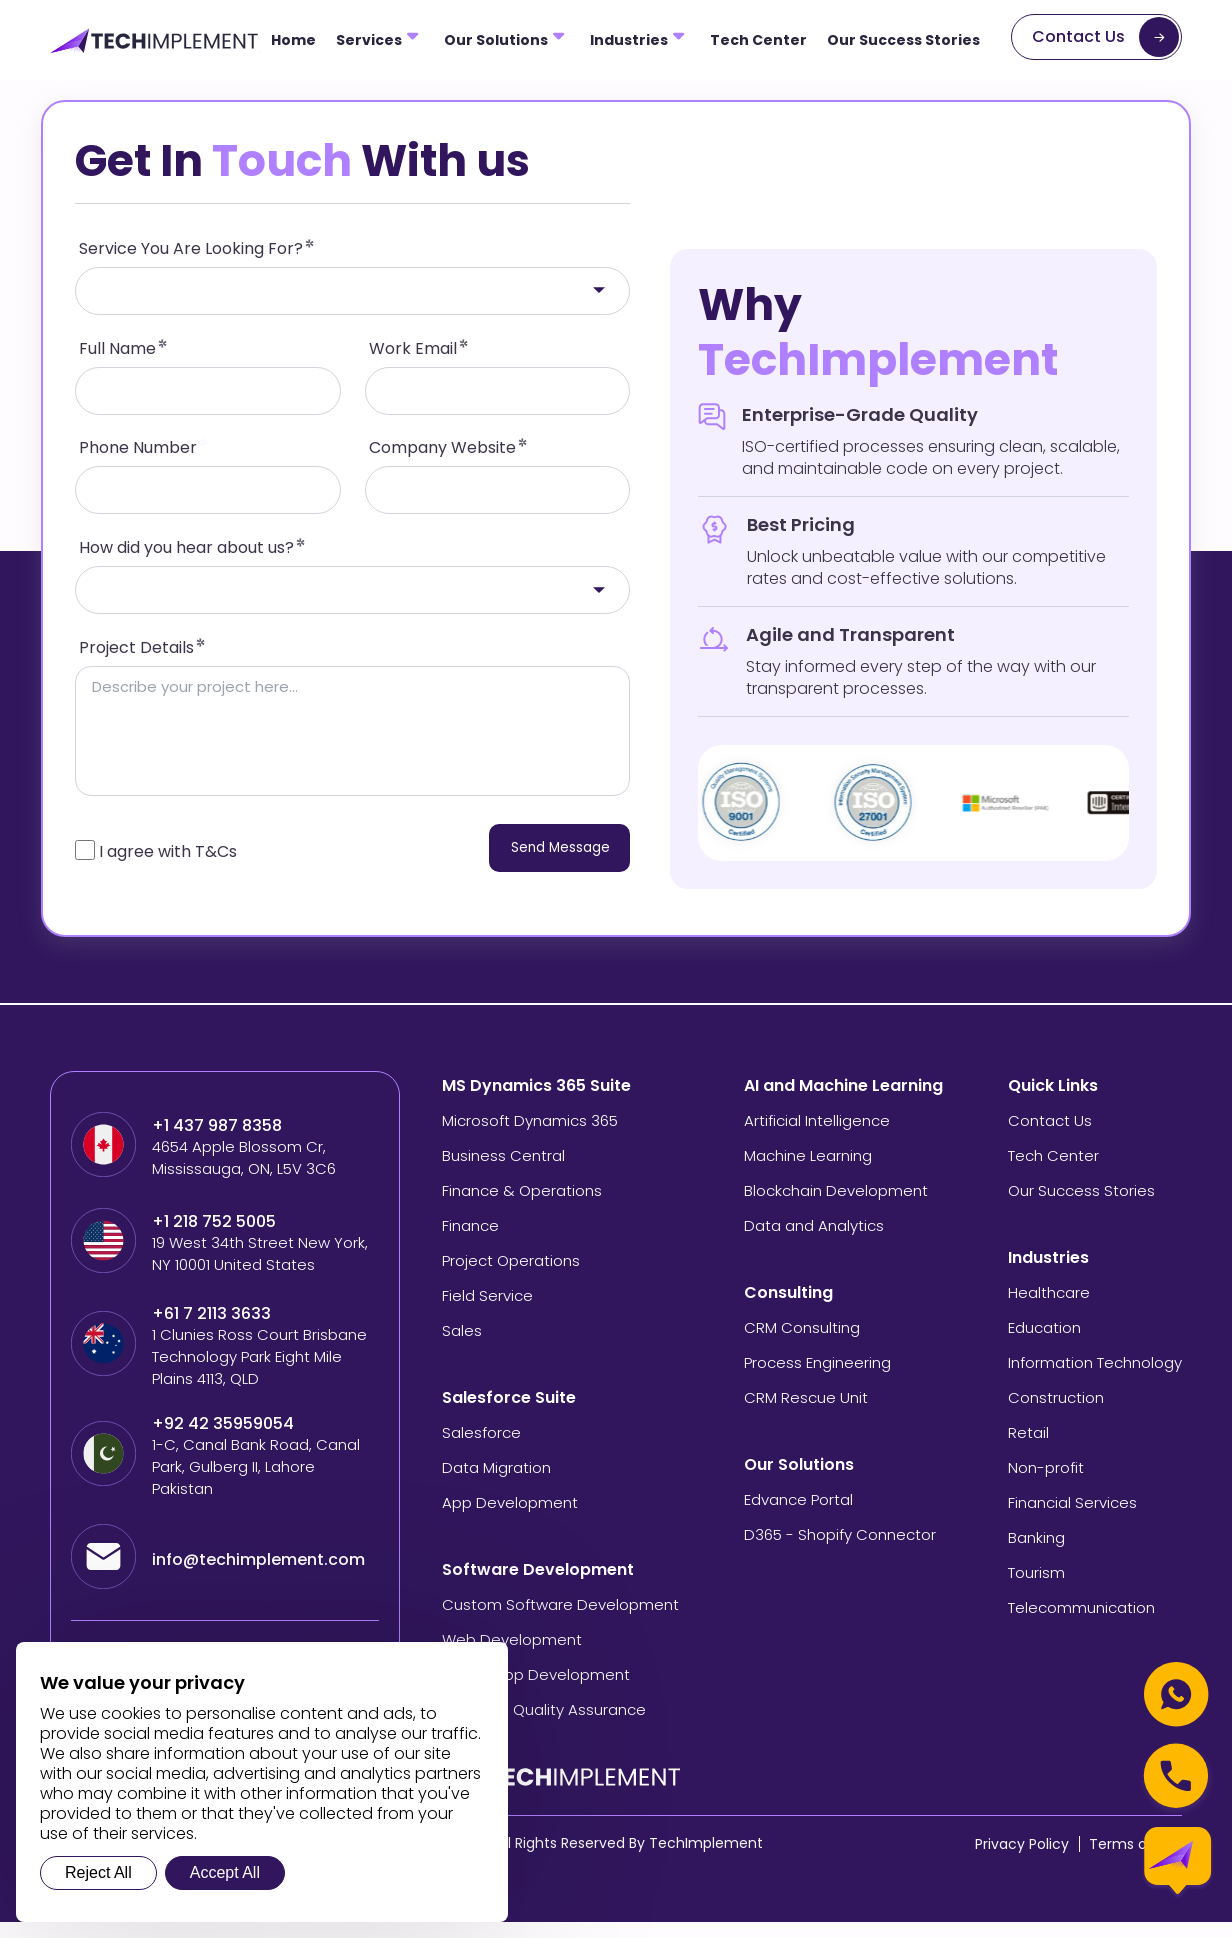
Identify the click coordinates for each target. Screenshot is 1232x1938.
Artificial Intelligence (817, 1136)
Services (369, 40)
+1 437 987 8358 (217, 1142)
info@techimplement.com (258, 1576)
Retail (1028, 1448)
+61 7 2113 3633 (211, 1330)
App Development (510, 1518)
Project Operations (511, 1276)
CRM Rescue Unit (806, 1413)
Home (293, 40)
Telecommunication (1081, 1623)
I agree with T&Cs (168, 867)
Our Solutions (496, 40)
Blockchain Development (836, 1206)
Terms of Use (1135, 1860)
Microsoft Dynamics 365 (530, 1136)
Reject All (98, 1872)
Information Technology (1095, 1378)
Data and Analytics (814, 1241)
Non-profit (1046, 1483)
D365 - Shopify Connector (840, 1550)
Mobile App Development (536, 1690)
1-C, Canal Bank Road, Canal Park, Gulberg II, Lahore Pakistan (256, 1482)
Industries (629, 40)
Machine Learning (808, 1171)
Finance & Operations (522, 1206)
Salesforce (481, 1448)
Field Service (487, 1311)
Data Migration (496, 1483)
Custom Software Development (560, 1620)
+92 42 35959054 (225, 1440)
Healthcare (1049, 1308)
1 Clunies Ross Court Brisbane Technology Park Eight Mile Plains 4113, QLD (259, 1372)
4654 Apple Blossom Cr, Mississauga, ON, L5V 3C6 (244, 1173)
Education (1044, 1343)
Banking (1036, 1553)
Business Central (503, 1171)
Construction (1056, 1413)
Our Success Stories (903, 40)
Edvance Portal (798, 1515)
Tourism (1036, 1588)
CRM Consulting (802, 1343)
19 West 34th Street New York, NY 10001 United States (260, 1269)
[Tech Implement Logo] (155, 40)
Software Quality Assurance (544, 1725)
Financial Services (1072, 1518)
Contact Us (1078, 36)
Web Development (512, 1655)
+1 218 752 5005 (214, 1238)
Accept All (225, 1872)
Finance (470, 1241)
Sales (462, 1346)
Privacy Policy (1022, 1860)
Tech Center (758, 40)
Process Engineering (817, 1378)
